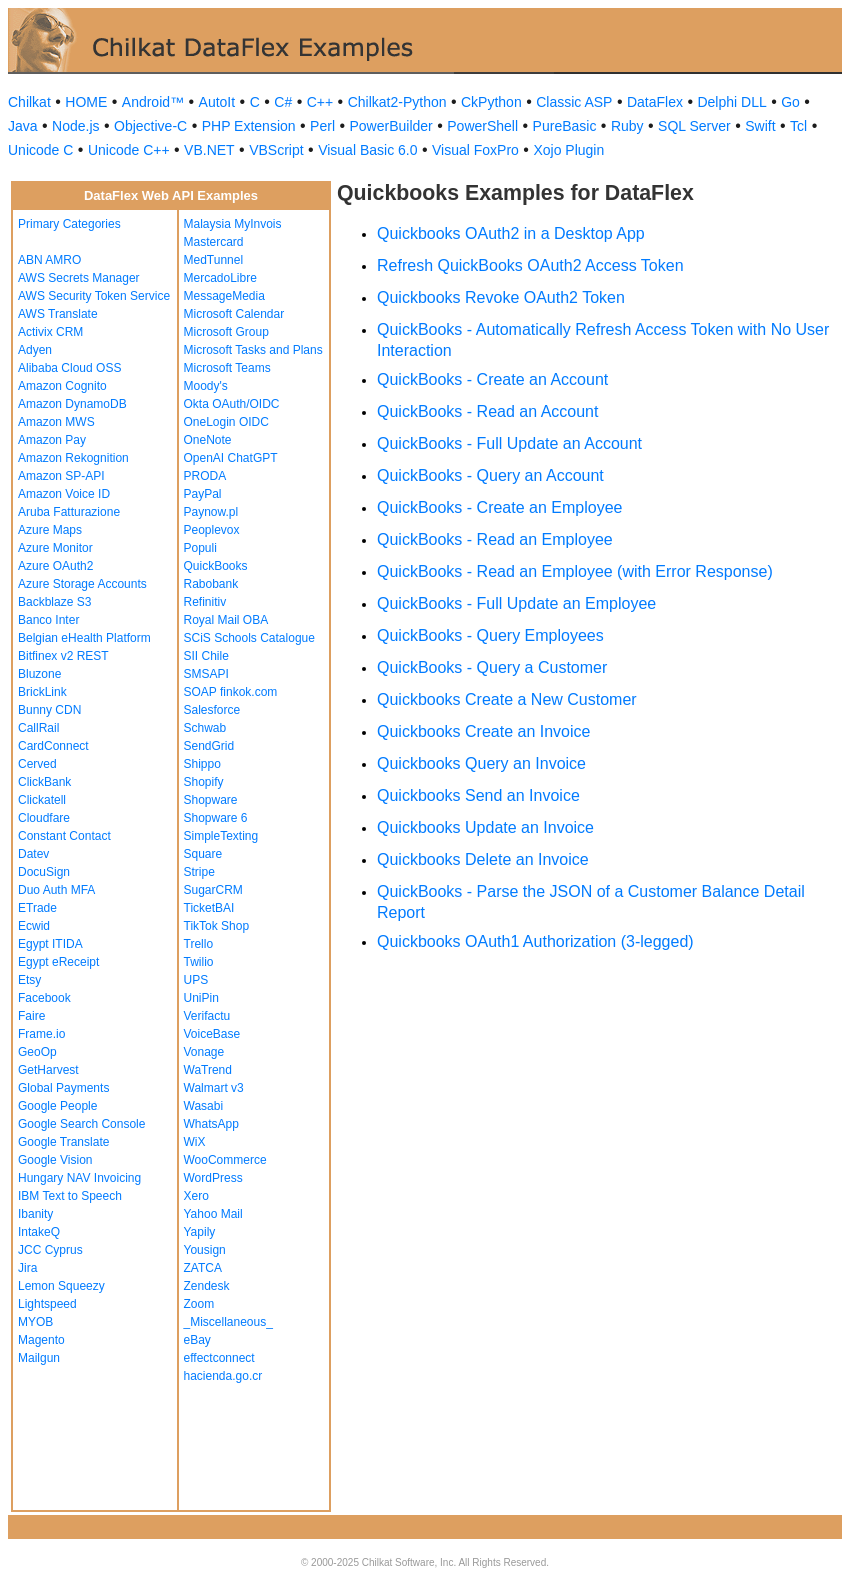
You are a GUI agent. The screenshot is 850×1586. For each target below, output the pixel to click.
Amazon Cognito (62, 386)
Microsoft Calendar (234, 314)
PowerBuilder (391, 126)
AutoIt (217, 102)
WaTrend (208, 1070)
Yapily (200, 1232)
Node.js (75, 126)
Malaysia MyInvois (233, 224)
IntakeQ (39, 1232)
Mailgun (39, 1358)
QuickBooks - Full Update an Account (509, 443)
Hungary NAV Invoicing (79, 1178)
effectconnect (219, 1358)
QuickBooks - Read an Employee (495, 539)
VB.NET (209, 150)
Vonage (204, 1052)
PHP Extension (249, 126)
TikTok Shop (217, 926)
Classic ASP (574, 102)
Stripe (199, 872)
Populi (200, 548)
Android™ (153, 102)
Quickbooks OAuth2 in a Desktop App (511, 233)
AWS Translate (58, 314)
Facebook (44, 998)
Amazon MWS (56, 422)
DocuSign (44, 872)
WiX (195, 1142)
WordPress (213, 1178)
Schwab (205, 728)
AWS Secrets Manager (79, 278)
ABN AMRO (49, 260)
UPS (196, 980)
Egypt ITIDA (50, 944)
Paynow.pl (211, 512)
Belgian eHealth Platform (84, 638)
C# (283, 102)
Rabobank (211, 584)
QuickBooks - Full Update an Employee (516, 603)
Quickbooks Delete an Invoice (483, 859)
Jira (27, 1268)
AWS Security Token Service (94, 296)
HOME (86, 102)
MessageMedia (224, 296)
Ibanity (35, 1214)
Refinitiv (205, 602)
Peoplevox (212, 530)
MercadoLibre (220, 278)
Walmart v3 (214, 1088)
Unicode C (40, 150)
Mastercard (214, 242)
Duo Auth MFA (56, 890)
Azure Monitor (55, 548)
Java (23, 126)
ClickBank (44, 782)
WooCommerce (225, 1160)
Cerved (37, 764)
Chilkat (29, 102)
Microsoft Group (226, 332)
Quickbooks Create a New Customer (507, 699)
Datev (33, 854)
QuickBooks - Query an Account (490, 475)
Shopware (211, 800)
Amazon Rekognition (73, 458)
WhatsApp (211, 1124)
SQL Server (694, 126)
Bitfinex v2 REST (63, 656)
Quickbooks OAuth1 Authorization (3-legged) (535, 941)
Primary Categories (69, 224)
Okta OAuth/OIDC (232, 404)
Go (790, 102)
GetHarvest (48, 1070)
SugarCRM (213, 890)
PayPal (203, 494)
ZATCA (203, 1268)
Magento (41, 1340)
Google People (57, 1106)
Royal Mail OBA (226, 620)
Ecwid (34, 926)
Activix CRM (50, 332)
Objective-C (150, 126)
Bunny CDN (49, 710)
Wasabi (204, 1106)
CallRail (38, 728)
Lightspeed (47, 1304)
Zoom (199, 1304)
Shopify (204, 782)
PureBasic (565, 126)
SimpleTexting (221, 836)
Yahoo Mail (213, 1214)
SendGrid (209, 746)
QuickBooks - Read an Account (487, 411)
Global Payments (63, 1088)
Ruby (627, 126)
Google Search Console (81, 1124)
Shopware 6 (216, 818)
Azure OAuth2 (55, 566)
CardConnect (53, 746)
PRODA (205, 476)
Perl (322, 126)
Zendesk (207, 1286)
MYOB (35, 1322)
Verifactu (207, 1016)
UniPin (201, 998)
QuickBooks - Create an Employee (499, 507)
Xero (196, 1196)
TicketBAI (209, 908)
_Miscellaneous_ (228, 1322)
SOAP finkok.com (231, 692)
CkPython (491, 102)
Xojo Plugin (568, 150)
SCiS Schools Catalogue (249, 638)
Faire (31, 1016)
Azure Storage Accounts (82, 584)
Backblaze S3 (54, 602)
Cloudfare (44, 818)
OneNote (208, 440)
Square (203, 854)
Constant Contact (64, 836)
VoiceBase (212, 1034)
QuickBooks (216, 566)
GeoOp (37, 1052)
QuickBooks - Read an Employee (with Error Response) (575, 571)
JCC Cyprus (50, 1250)
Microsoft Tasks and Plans (253, 350)
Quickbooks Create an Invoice (483, 731)
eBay (197, 1340)
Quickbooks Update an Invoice (485, 827)
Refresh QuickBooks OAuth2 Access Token (530, 265)
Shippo (202, 764)
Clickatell (42, 800)
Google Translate (63, 1142)
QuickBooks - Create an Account (492, 379)
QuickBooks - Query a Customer (492, 667)
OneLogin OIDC (226, 422)
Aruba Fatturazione (69, 512)
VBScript (276, 150)
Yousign (205, 1250)
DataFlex (655, 102)
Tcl (798, 126)
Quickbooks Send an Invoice (478, 795)
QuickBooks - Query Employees (490, 635)
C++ (320, 102)
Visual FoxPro (475, 150)
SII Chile (206, 656)
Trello (199, 944)
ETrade (37, 908)
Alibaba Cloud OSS (69, 368)
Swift (760, 126)
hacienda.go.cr (223, 1376)
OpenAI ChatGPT (231, 458)
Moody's (206, 386)
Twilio (199, 962)
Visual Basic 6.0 (367, 150)
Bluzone (39, 674)
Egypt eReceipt (58, 962)
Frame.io (41, 1034)
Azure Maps (50, 530)
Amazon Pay (52, 440)
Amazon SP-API (61, 476)
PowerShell (482, 126)
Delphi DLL (731, 102)
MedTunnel (214, 260)
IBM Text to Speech (70, 1196)
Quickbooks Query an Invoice (481, 763)
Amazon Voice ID (64, 494)
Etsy (29, 980)
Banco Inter (48, 620)
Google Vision (55, 1160)
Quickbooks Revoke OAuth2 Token (501, 297)
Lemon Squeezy (61, 1286)
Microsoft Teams (227, 368)
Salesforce (212, 710)
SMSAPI (206, 674)
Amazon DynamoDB (72, 404)
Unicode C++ (129, 150)
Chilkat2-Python (397, 102)
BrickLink (42, 692)
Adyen (35, 350)
